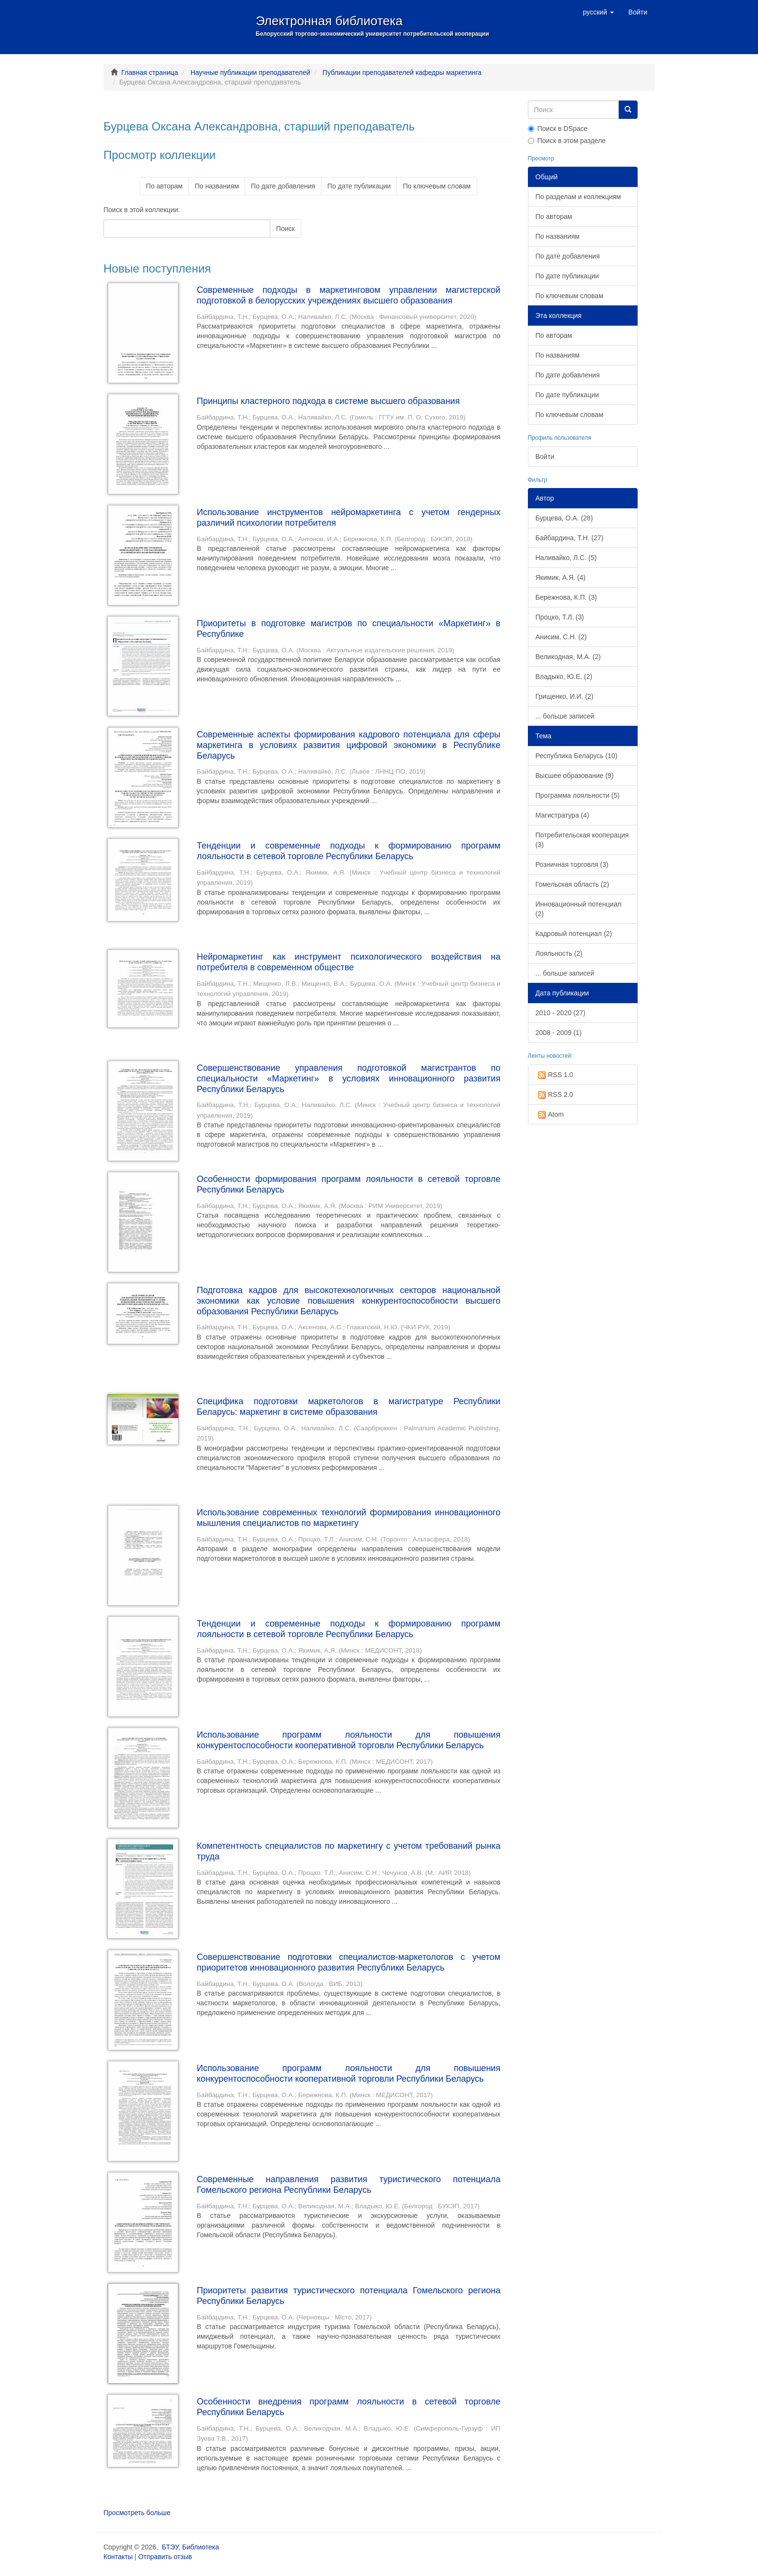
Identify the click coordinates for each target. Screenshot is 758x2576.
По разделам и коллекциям (578, 197)
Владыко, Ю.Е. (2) (564, 676)
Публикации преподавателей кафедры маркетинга (401, 72)
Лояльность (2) (559, 953)
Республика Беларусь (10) (577, 756)
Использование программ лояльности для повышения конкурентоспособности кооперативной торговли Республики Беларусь (348, 1740)
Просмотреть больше (137, 2513)
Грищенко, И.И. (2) (565, 696)
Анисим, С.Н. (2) (561, 637)
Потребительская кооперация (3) (582, 840)
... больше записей (565, 716)
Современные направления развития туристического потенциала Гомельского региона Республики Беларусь (348, 2184)
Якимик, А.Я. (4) (561, 577)
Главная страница (149, 72)
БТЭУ (170, 2547)
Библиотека (200, 2547)
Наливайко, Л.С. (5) (566, 557)
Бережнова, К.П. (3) (566, 597)
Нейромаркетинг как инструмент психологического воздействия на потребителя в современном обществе (348, 962)
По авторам (164, 186)
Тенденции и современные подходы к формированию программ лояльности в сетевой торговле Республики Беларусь (348, 851)
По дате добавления (283, 186)
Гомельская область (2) (572, 884)
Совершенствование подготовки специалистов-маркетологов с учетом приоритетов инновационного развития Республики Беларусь (348, 1962)
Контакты (117, 2557)
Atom (550, 1114)
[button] (598, 12)
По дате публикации (359, 186)
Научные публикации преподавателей (250, 72)
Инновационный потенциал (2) (579, 909)
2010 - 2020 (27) (561, 1013)
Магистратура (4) (562, 815)
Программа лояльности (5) (578, 795)
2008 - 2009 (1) (559, 1032)
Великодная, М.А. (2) (568, 657)
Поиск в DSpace (558, 128)
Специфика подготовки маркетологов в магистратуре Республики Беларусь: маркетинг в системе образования (348, 1406)
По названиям (217, 186)
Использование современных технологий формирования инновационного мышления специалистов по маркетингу (348, 1518)
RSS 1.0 (554, 1075)
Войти (545, 457)
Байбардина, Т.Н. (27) (570, 538)
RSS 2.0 (554, 1095)
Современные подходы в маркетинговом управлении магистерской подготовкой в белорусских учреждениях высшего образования (348, 295)
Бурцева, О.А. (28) (564, 518)
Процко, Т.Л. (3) (560, 617)
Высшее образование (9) (575, 775)
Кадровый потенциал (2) (574, 933)
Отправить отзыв (165, 2557)
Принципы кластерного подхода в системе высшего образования (328, 401)
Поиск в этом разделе (567, 140)
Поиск (285, 228)
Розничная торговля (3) (572, 864)
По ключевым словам (436, 186)
